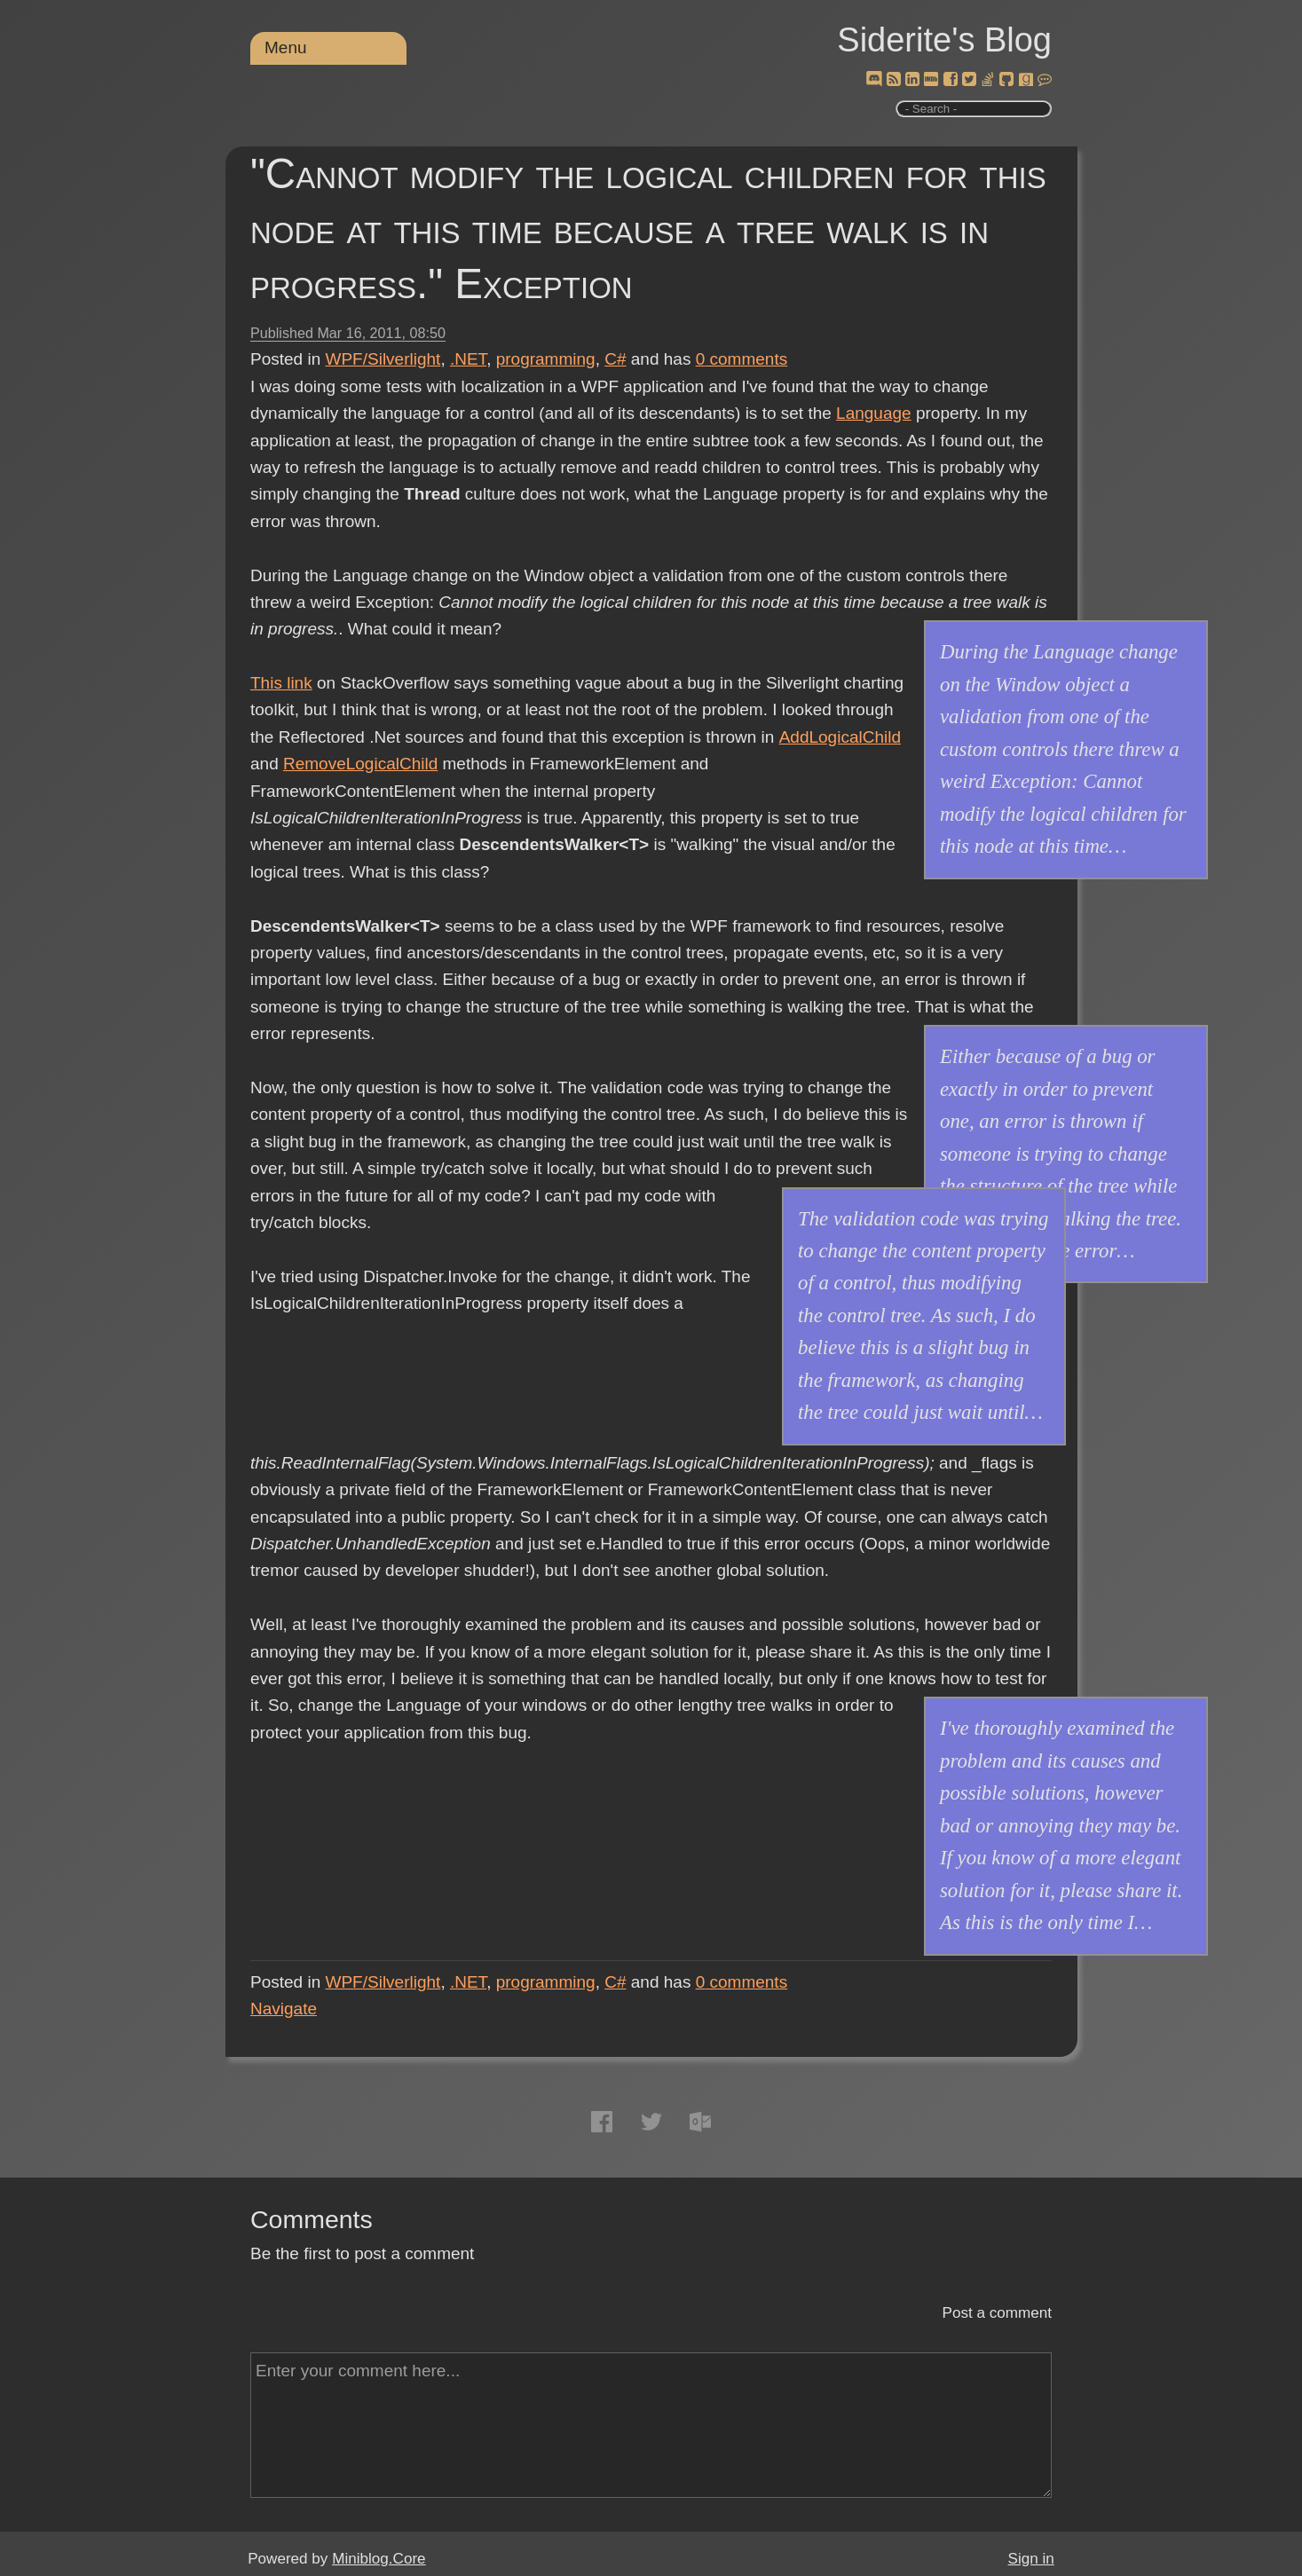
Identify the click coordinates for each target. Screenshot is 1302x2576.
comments (742, 359)
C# (615, 359)
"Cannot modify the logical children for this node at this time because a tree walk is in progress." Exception (648, 228)
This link (281, 683)
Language (873, 413)
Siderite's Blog (944, 40)
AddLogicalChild (840, 737)
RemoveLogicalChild (360, 763)
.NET (468, 359)
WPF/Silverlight (383, 359)
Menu (285, 47)
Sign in (1031, 2558)
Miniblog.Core (378, 2558)
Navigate (283, 2008)
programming (546, 359)
